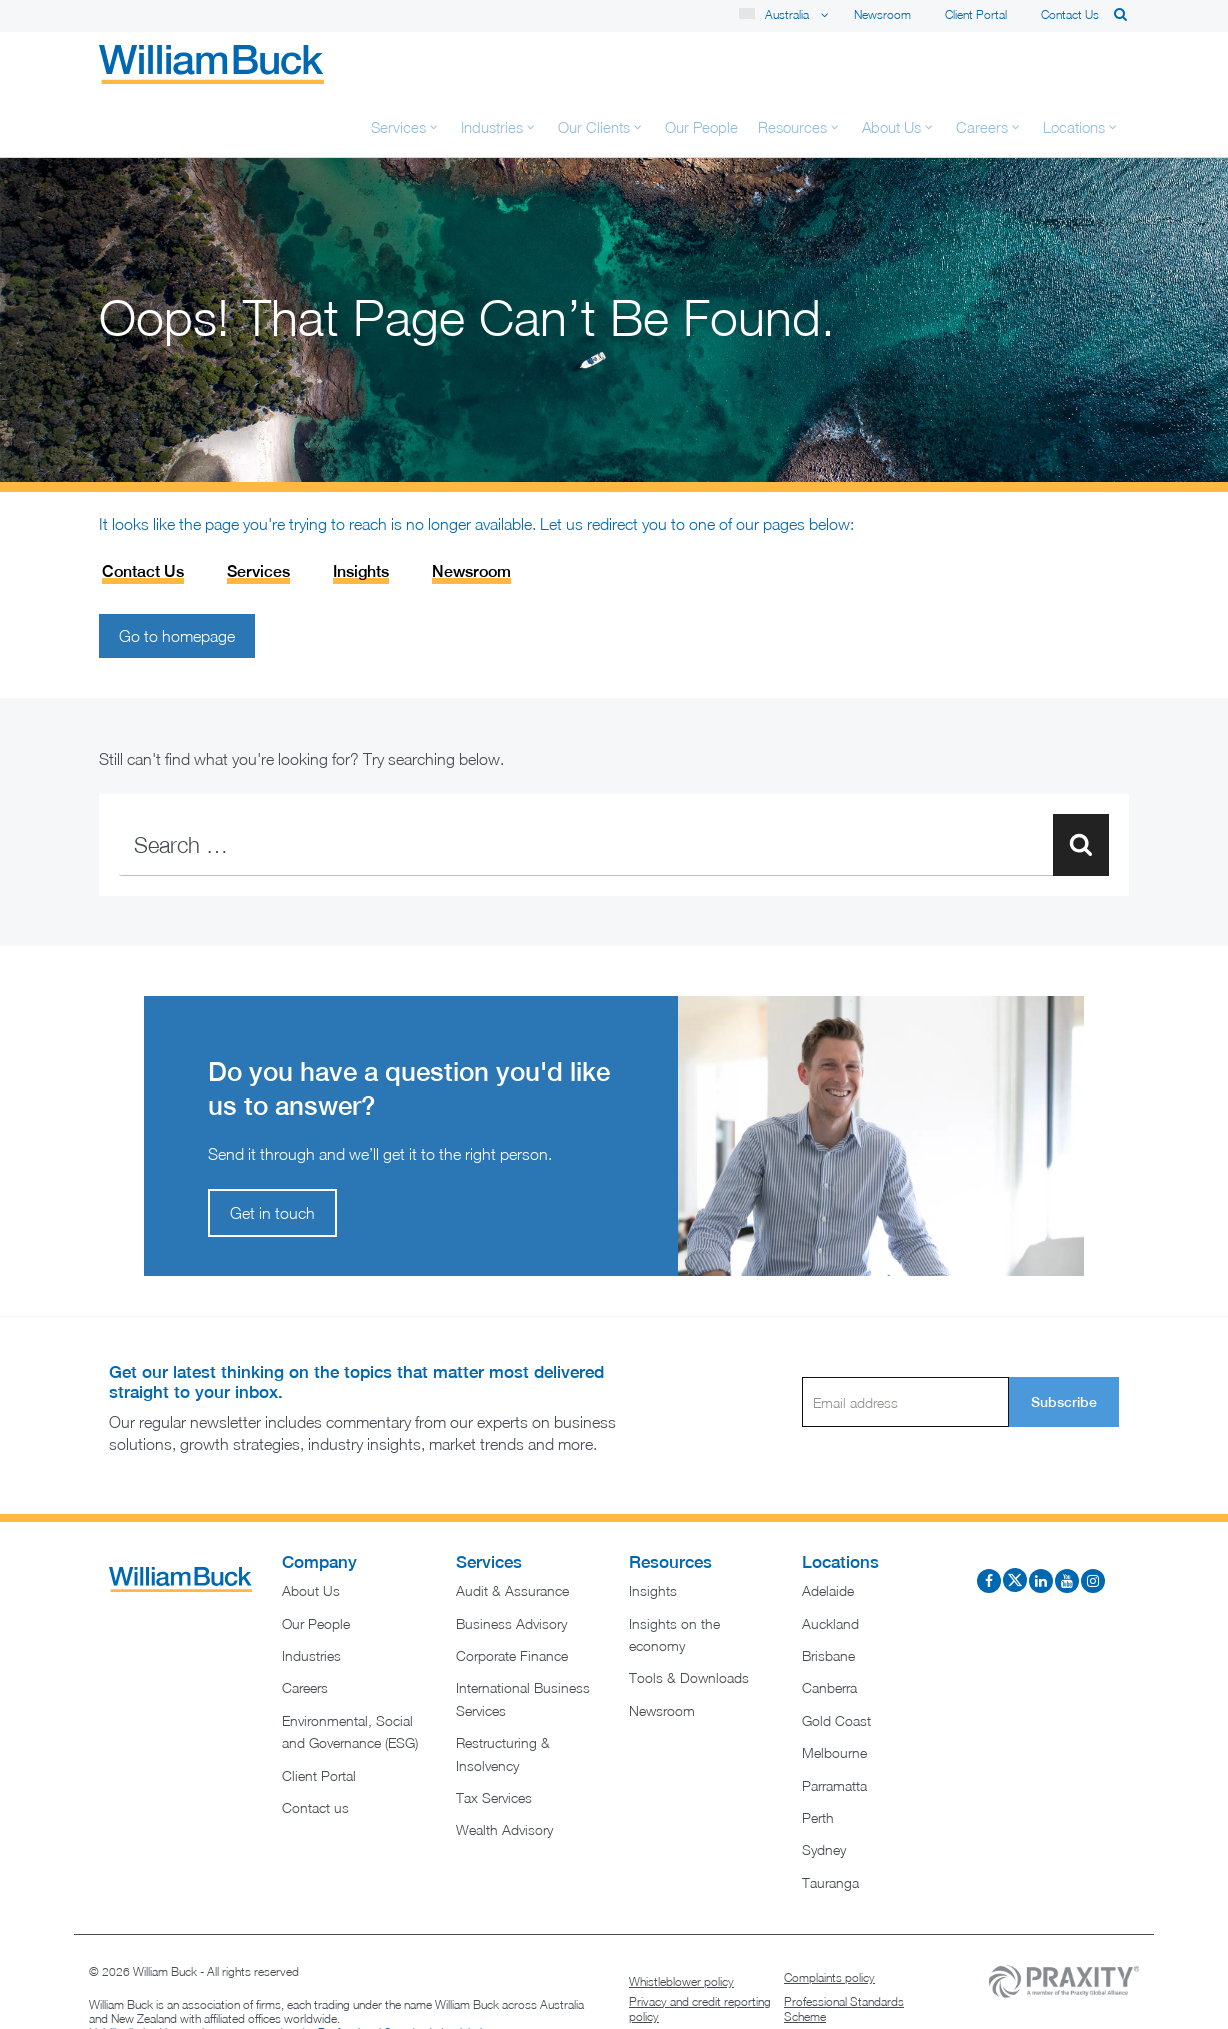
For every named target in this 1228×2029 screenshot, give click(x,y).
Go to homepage (177, 576)
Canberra (829, 1627)
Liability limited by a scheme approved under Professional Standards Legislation (292, 1972)
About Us (311, 1530)
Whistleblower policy (681, 1921)
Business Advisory (511, 1563)
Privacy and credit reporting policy (700, 1949)
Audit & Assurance (512, 1530)
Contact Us (143, 511)
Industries (311, 1595)
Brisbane (828, 1595)
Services (258, 511)
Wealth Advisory (504, 1769)
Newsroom (882, 14)
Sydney (824, 1789)
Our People (316, 1563)
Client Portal (976, 14)
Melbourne (834, 1692)
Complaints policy (829, 1917)
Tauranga (830, 1822)
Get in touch (272, 1153)
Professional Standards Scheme (844, 1949)
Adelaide (828, 1530)
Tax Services (494, 1737)
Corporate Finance (512, 1595)
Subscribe (1064, 1342)
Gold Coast (836, 1660)
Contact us (1070, 14)
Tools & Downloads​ (689, 1617)
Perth (818, 1757)
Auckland (830, 1563)
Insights (361, 511)
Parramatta (834, 1725)
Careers (305, 1627)
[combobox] (614, 785)
